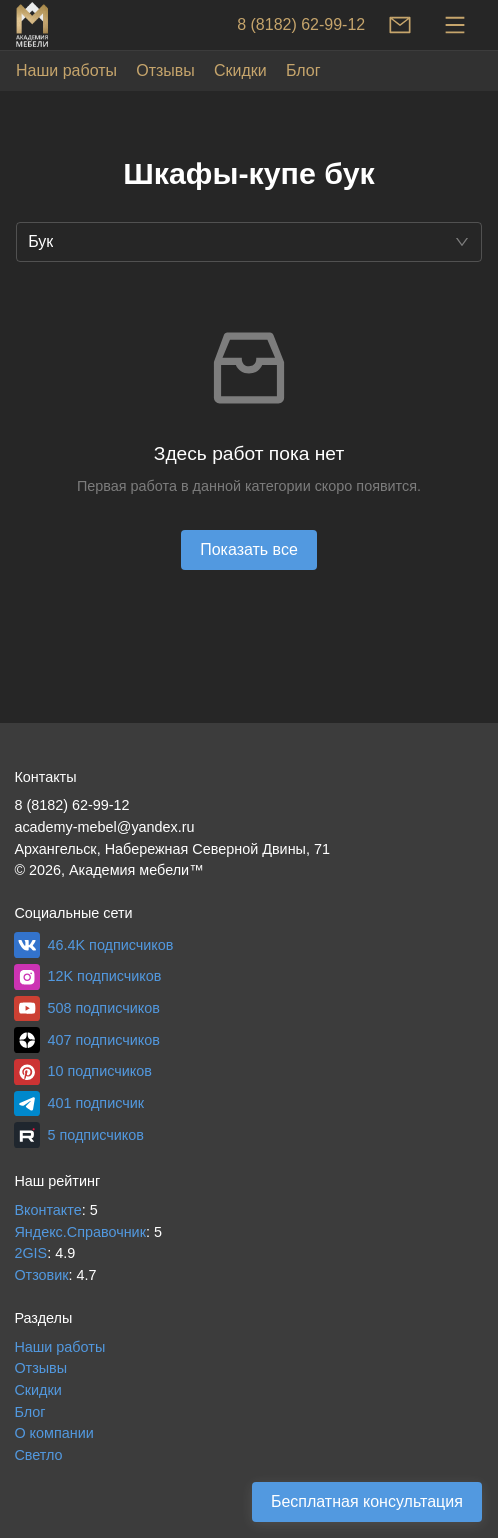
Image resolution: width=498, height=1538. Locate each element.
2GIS (30, 1253)
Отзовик (41, 1275)
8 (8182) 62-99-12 (301, 24)
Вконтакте (47, 1210)
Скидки (240, 70)
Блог (303, 70)
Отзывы (165, 70)
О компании (53, 1433)
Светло (38, 1455)
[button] (249, 242)
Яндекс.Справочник (80, 1232)
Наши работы (66, 70)
